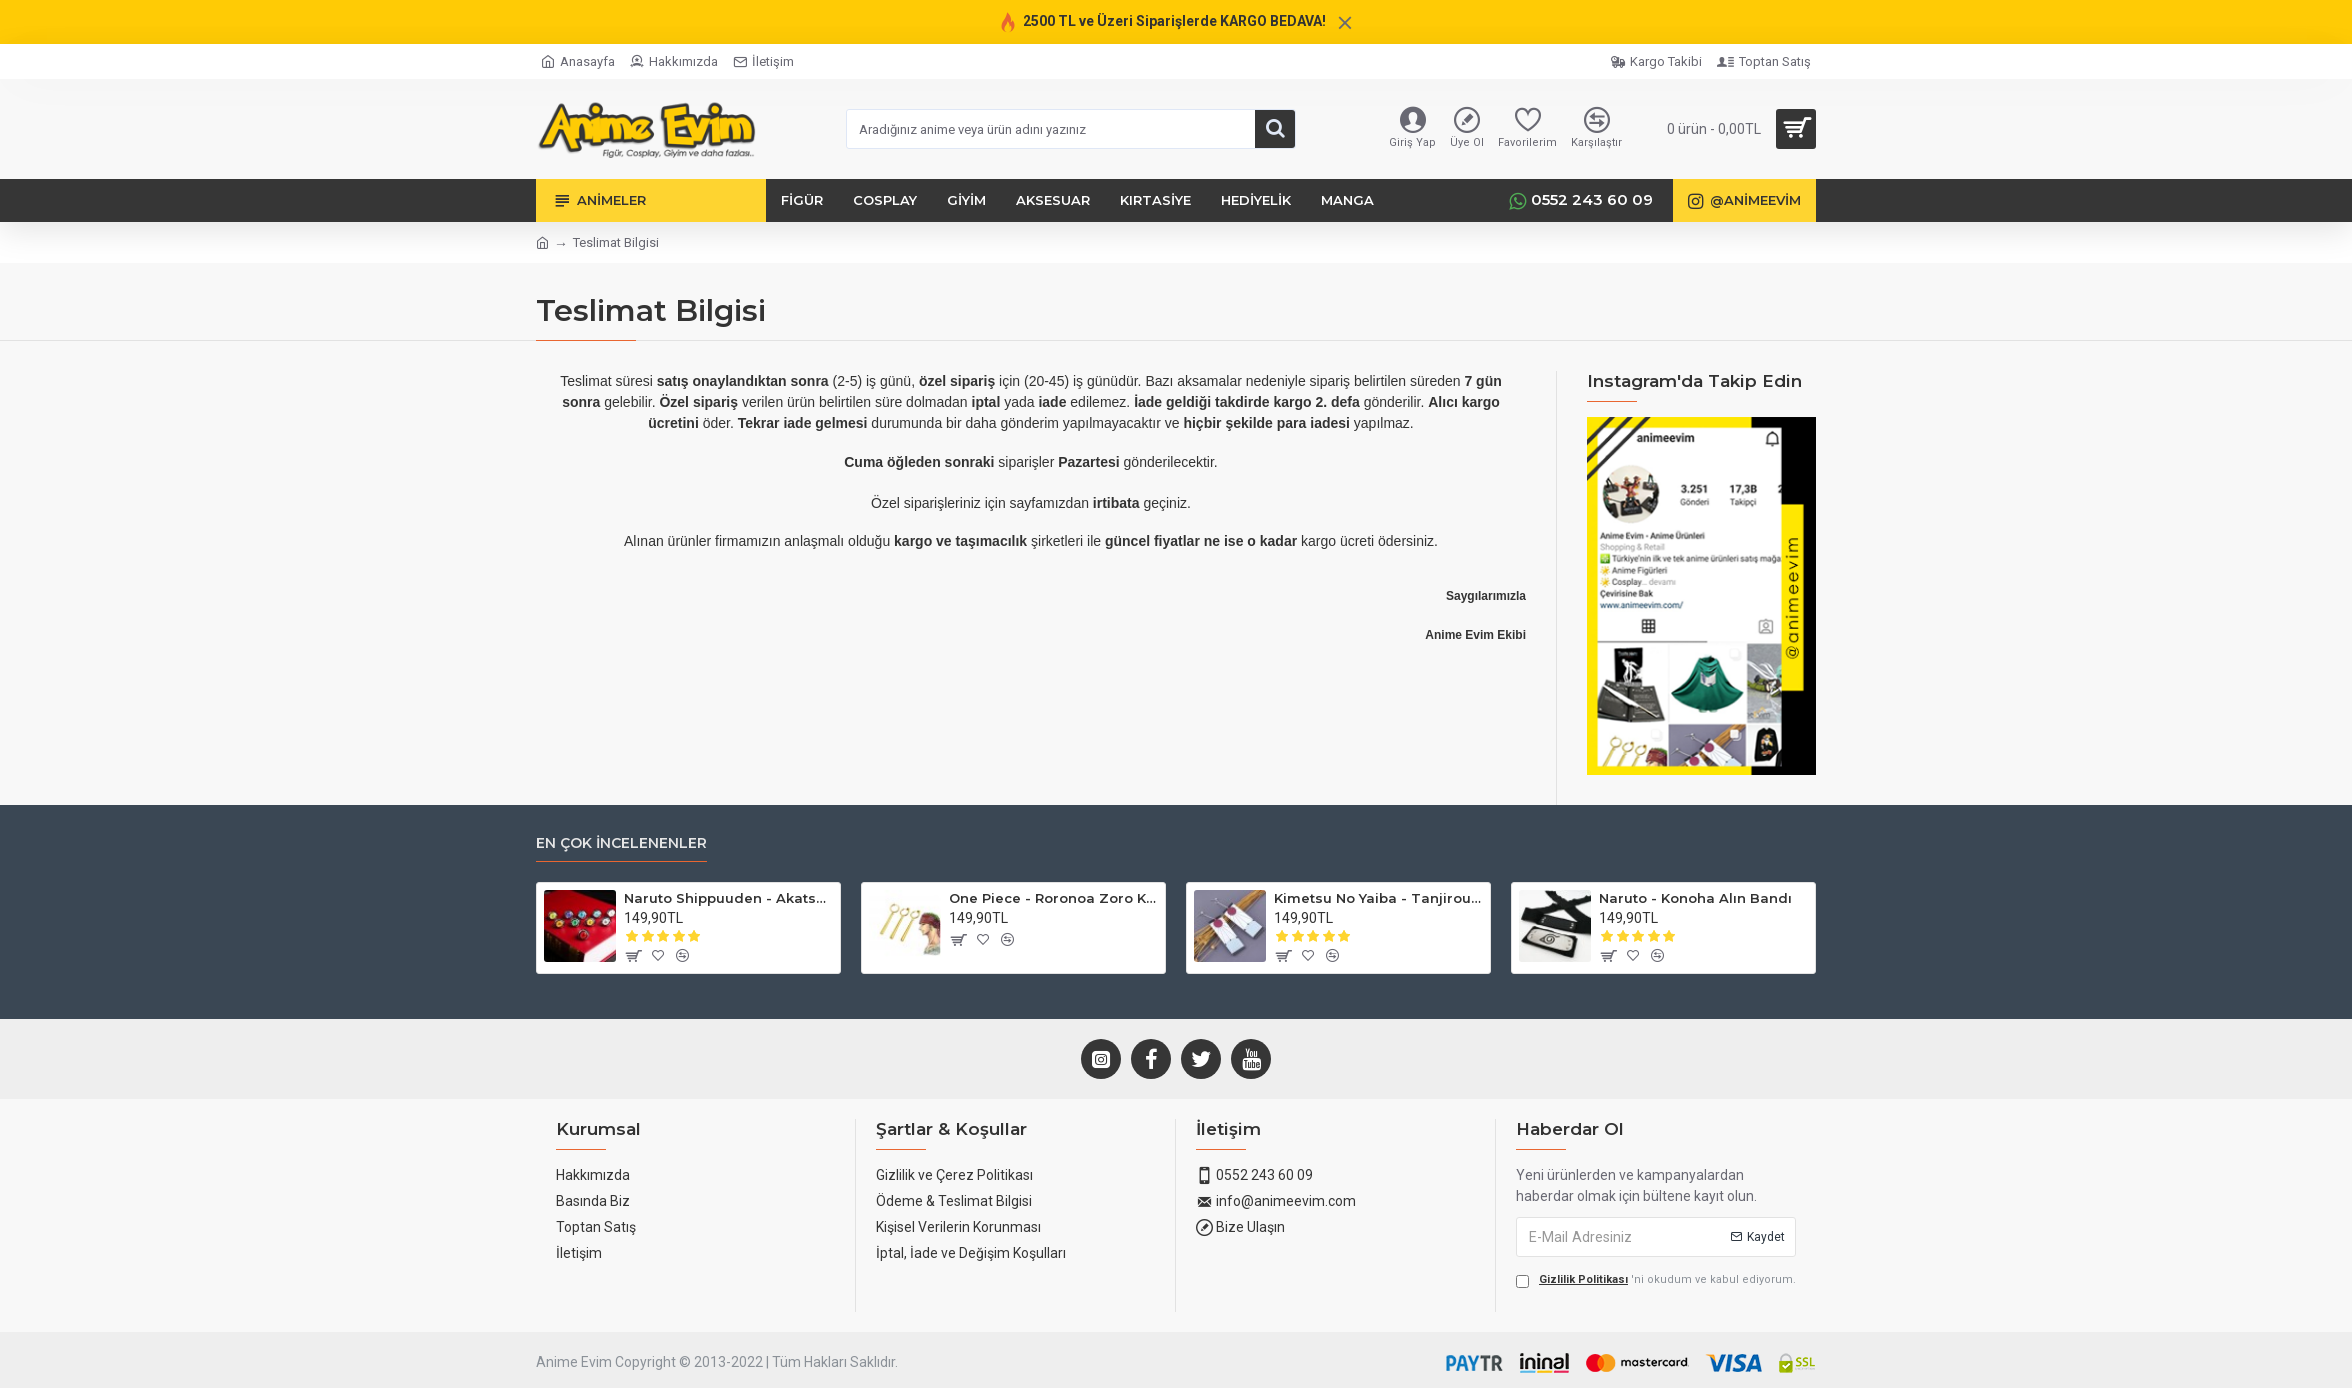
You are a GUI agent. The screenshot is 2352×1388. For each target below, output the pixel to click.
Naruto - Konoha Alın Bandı (1695, 898)
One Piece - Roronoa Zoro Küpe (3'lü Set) (1053, 898)
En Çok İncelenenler (621, 843)
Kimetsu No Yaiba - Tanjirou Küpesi (1378, 898)
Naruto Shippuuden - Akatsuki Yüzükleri (728, 898)
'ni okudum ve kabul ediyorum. (1656, 1280)
